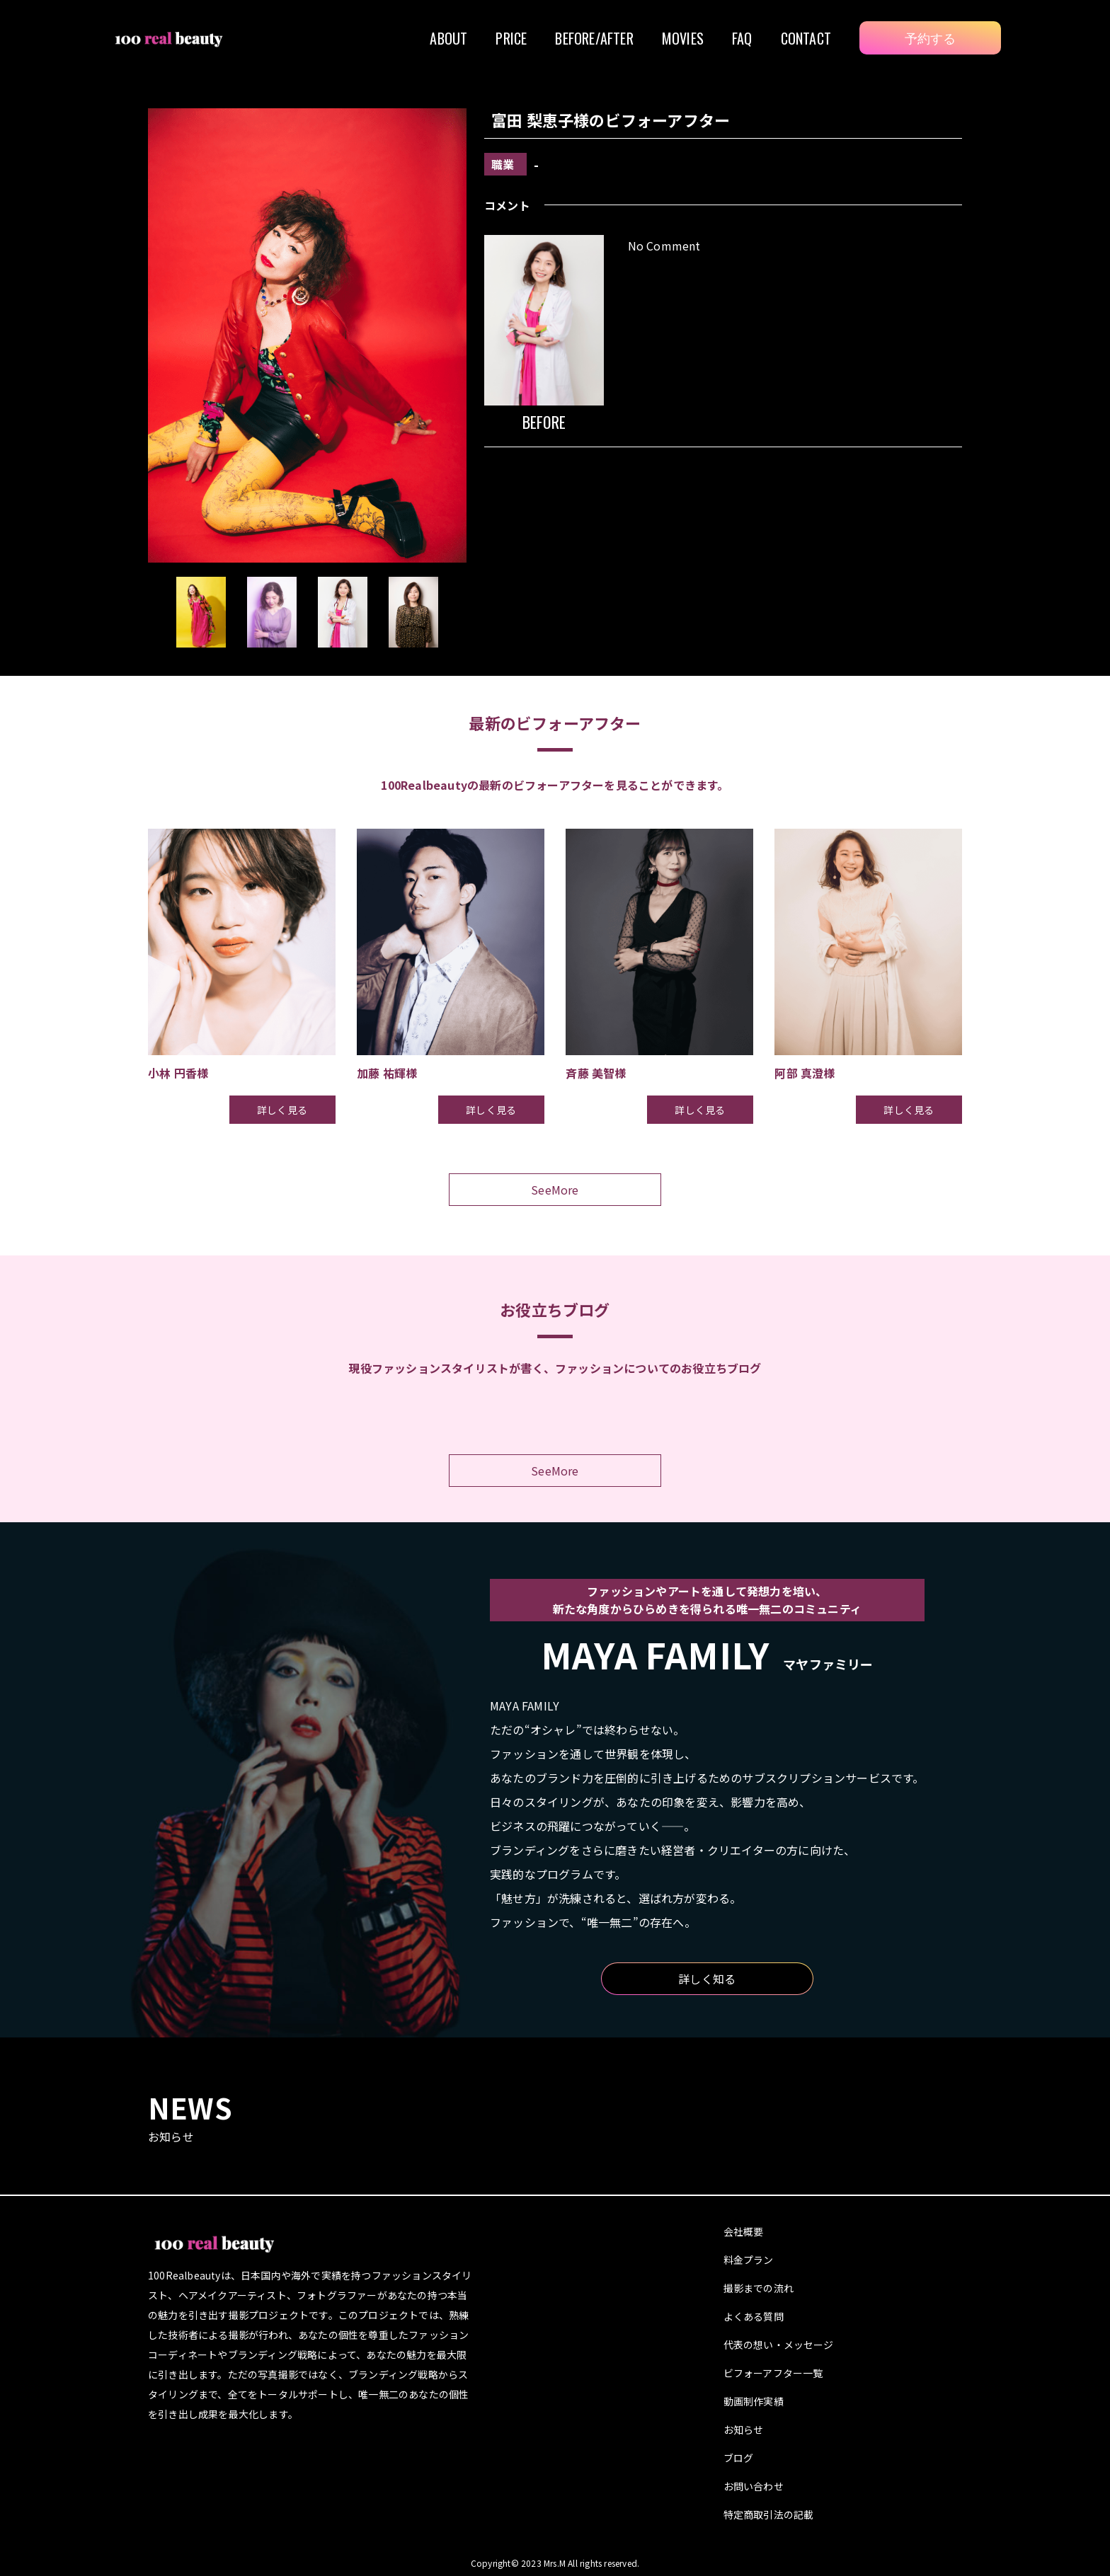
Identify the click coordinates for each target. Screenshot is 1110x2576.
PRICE (511, 38)
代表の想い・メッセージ (778, 2345)
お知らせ (743, 2429)
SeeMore (554, 1189)
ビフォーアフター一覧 (773, 2373)
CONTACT (806, 38)
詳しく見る (282, 1110)
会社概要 (743, 2231)
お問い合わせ (753, 2486)
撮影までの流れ (758, 2288)
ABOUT (448, 38)
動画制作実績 (753, 2401)
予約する (930, 37)
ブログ (738, 2458)
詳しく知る (707, 1978)
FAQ (742, 38)
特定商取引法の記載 (768, 2514)
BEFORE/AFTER (594, 38)
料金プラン (748, 2260)
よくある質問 (753, 2316)
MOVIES (683, 38)
